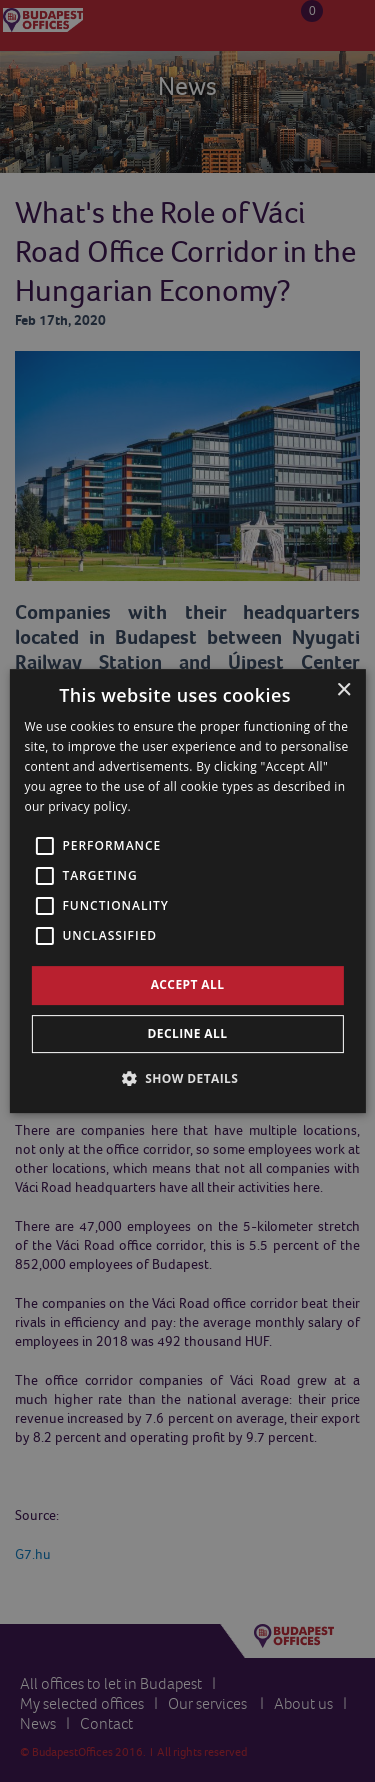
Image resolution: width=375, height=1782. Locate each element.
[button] (188, 1078)
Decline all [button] (188, 1033)
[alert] (187, 891)
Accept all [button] (188, 984)
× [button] (343, 690)
